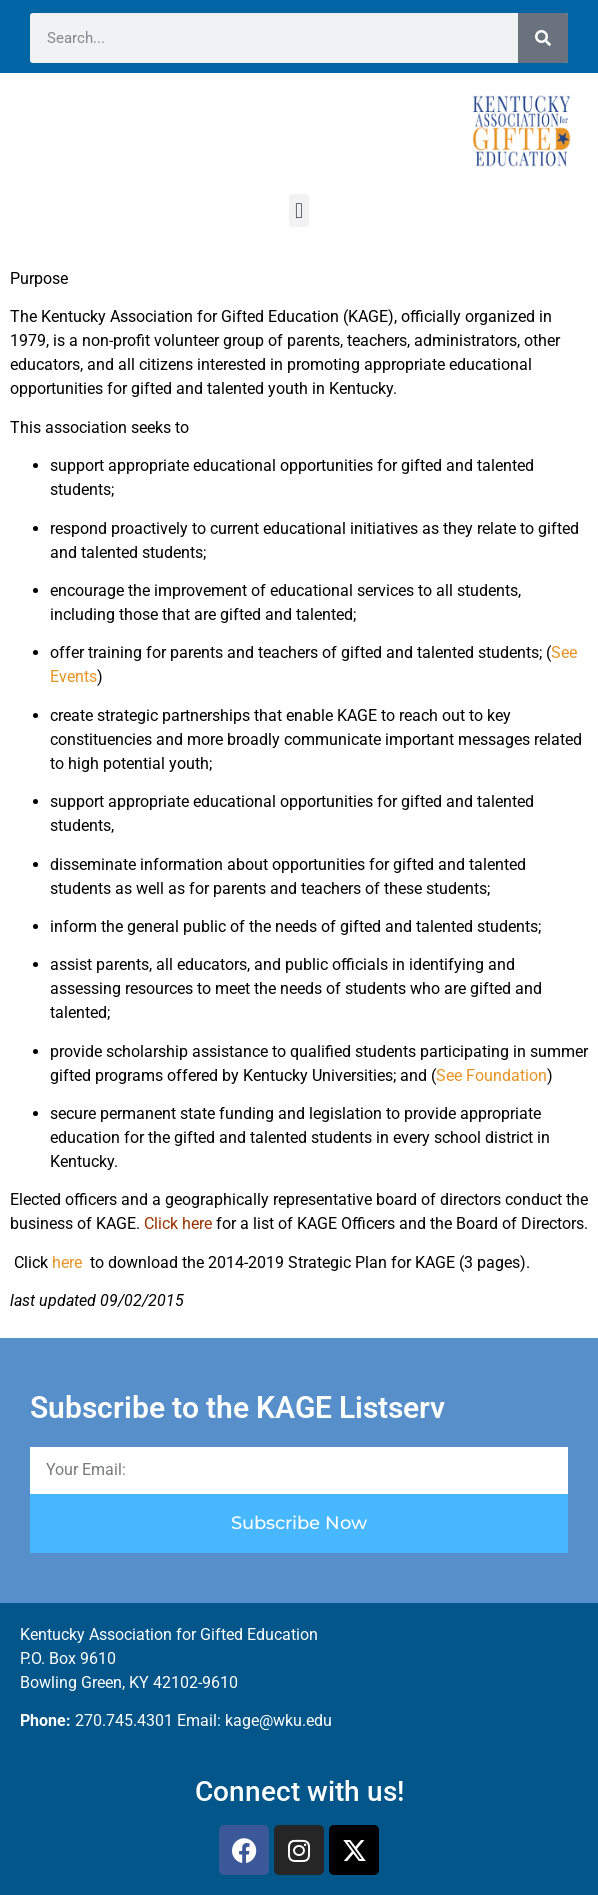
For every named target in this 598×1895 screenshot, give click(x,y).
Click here (178, 1223)
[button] (298, 210)
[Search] (543, 38)
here (69, 1262)
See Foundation (491, 1075)
